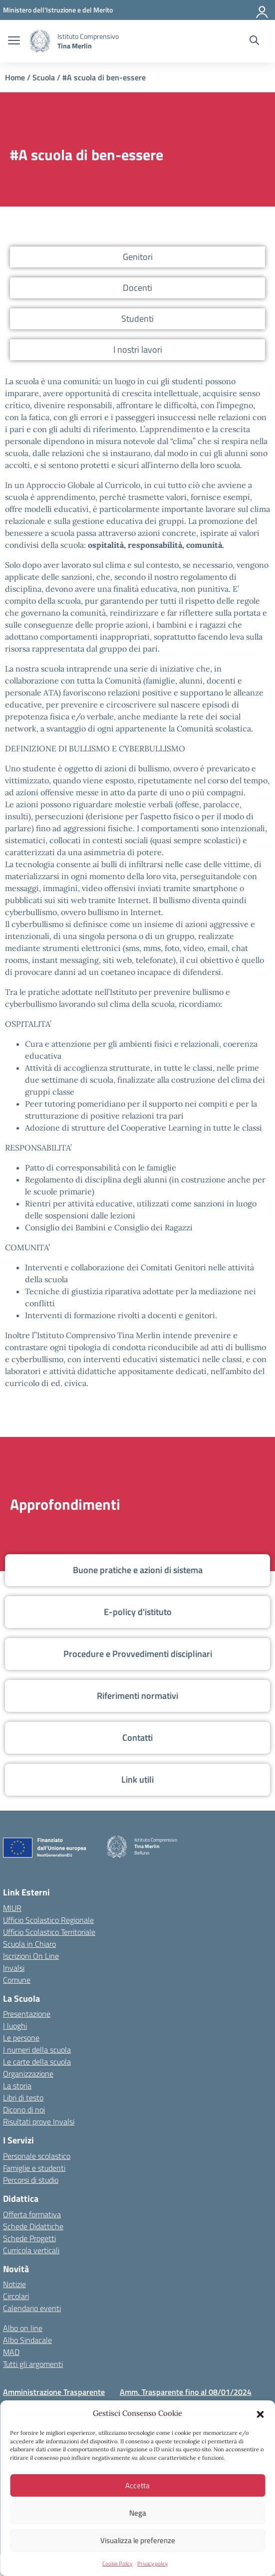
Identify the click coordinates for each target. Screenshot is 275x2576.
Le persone (21, 2038)
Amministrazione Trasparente (54, 2392)
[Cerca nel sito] (254, 41)
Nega (137, 2513)
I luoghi (15, 2026)
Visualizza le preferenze (137, 2540)
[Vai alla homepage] (40, 41)
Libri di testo (23, 2098)
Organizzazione (28, 2074)
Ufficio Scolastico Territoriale (49, 1932)
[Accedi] (262, 9)
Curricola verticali (31, 2250)
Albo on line (22, 2328)
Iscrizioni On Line (31, 1956)
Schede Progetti (29, 2238)
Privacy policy (152, 2564)
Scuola (43, 77)
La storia (17, 2086)
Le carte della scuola (37, 2062)
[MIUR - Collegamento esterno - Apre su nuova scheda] (58, 9)
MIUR (12, 1908)
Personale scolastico (36, 2156)
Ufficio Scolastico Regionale (48, 1920)
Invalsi (13, 1968)
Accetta (137, 2485)
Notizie (14, 2284)
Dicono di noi (24, 2109)
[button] (260, 2413)
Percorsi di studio (30, 2180)
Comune (16, 1980)
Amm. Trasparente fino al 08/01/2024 (186, 2392)
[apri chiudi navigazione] (14, 41)
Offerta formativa (32, 2214)
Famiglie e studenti (34, 2168)
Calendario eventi (32, 2308)
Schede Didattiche (33, 2226)
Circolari (16, 2296)
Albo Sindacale (27, 2340)
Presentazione (26, 2014)
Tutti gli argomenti (33, 2364)
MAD (11, 2352)
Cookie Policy (117, 2564)
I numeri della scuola (37, 2050)
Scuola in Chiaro (29, 1944)
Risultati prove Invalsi (38, 2121)
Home (15, 77)
